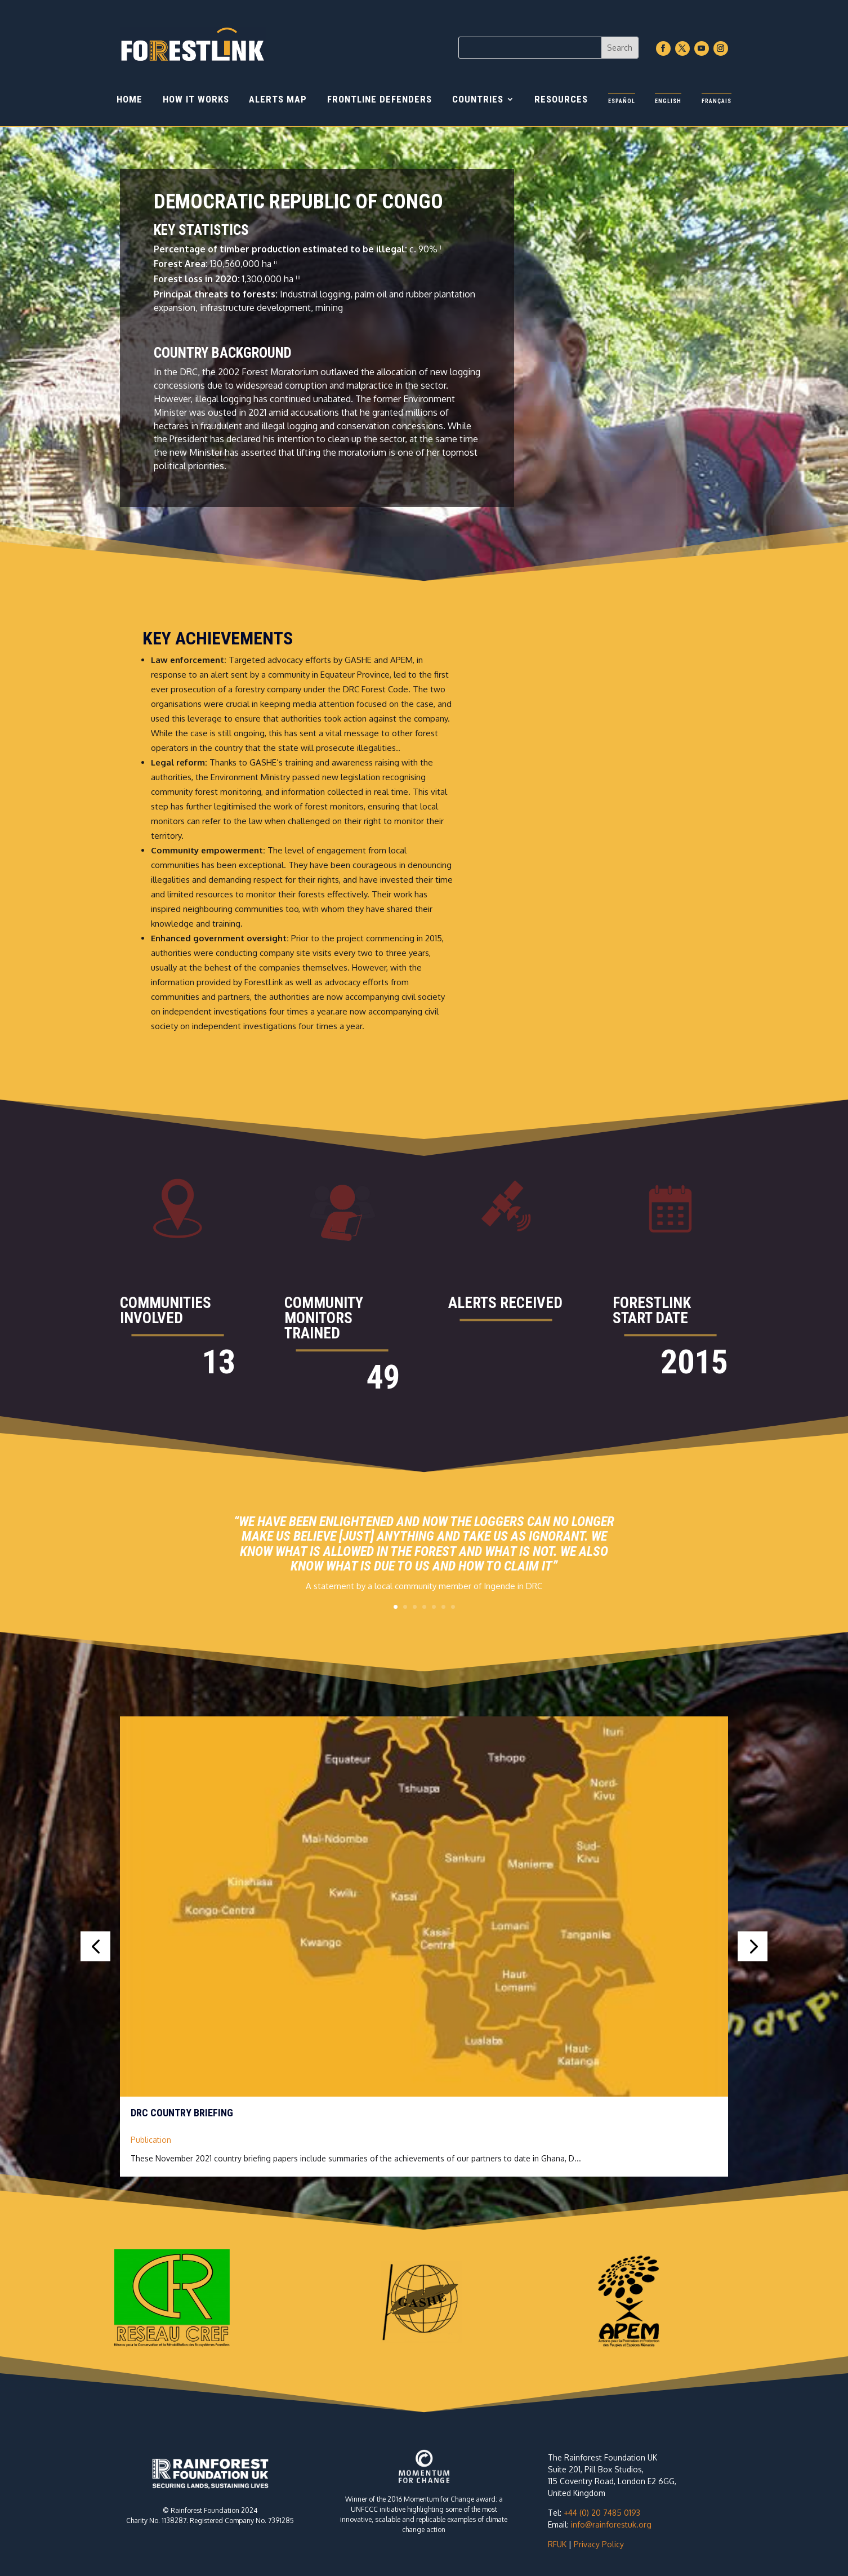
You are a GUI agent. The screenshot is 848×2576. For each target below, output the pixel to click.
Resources (561, 100)
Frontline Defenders (379, 100)
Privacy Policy (599, 2544)
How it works (196, 100)
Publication (151, 2140)
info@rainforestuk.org (611, 2524)
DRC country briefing (182, 2113)
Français (716, 101)
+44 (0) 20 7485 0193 (602, 2512)
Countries (477, 100)
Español (621, 101)
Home (129, 100)
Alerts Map (278, 100)
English (668, 101)
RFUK (557, 2544)
